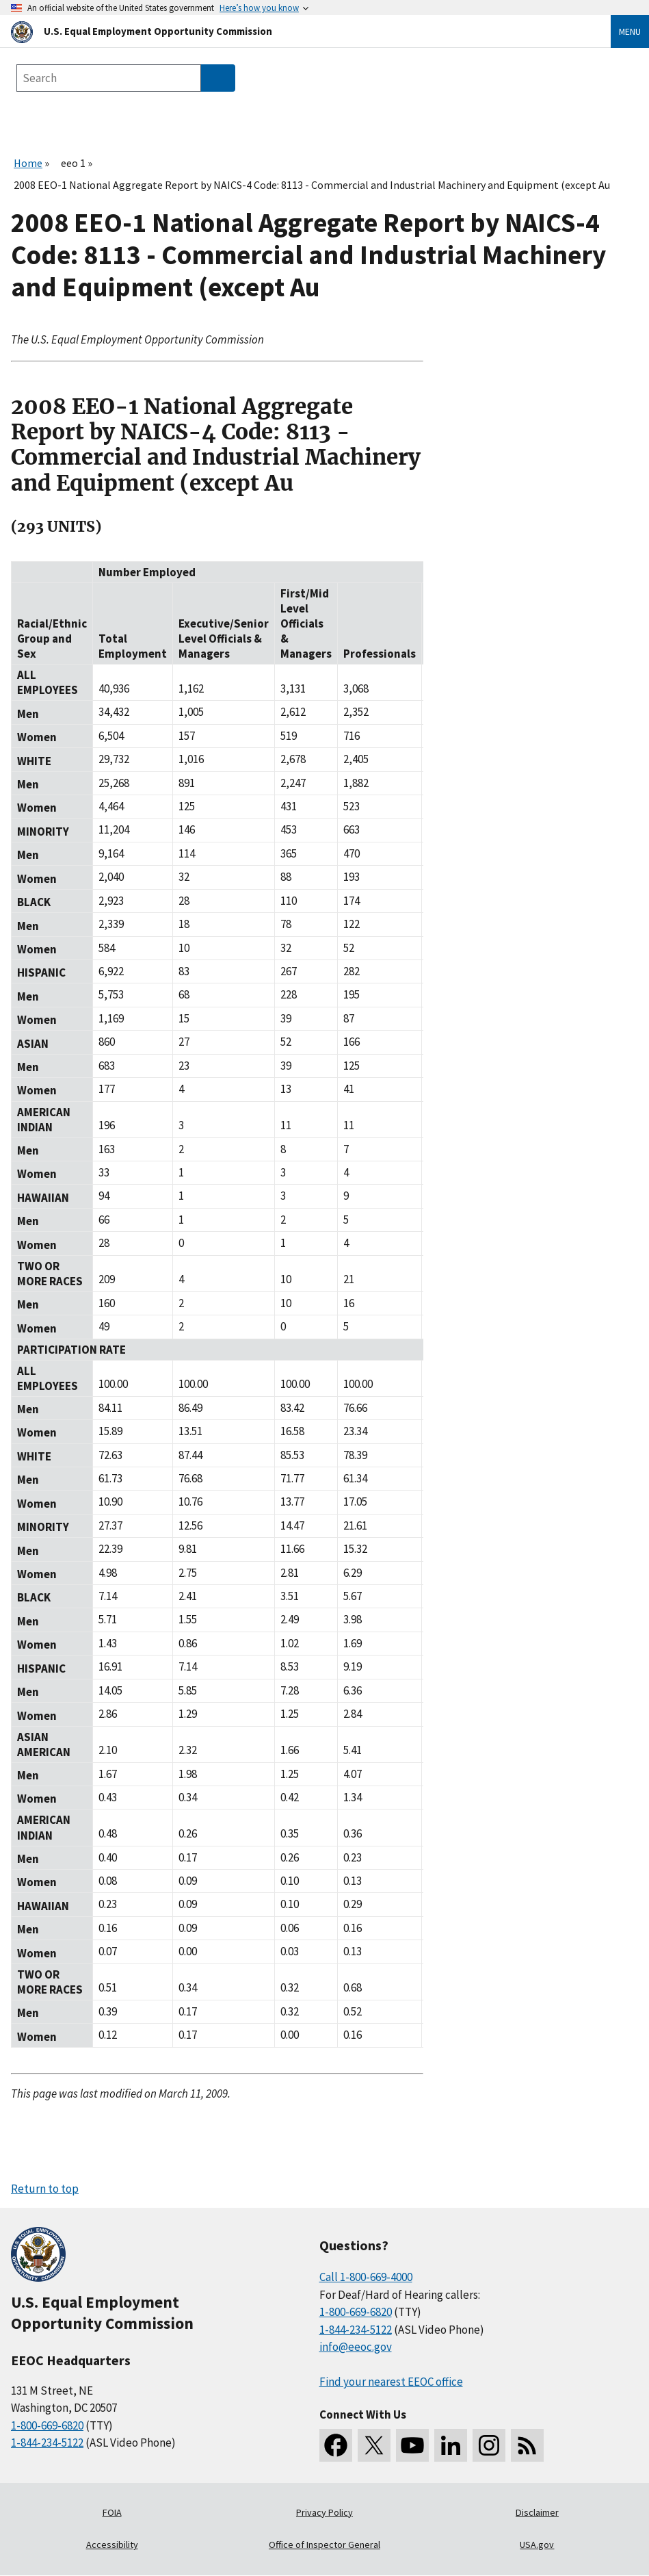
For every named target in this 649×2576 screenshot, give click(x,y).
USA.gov (537, 2544)
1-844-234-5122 (47, 2442)
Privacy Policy (324, 2512)
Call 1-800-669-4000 (365, 2276)
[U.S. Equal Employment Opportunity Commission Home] (294, 31)
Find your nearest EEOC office (391, 2381)
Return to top (45, 2188)
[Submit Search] (218, 78)
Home (28, 163)
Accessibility (112, 2544)
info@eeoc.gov (355, 2346)
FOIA (112, 2512)
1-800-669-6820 (47, 2425)
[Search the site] (108, 78)
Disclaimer (537, 2512)
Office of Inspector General (324, 2544)
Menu (630, 31)
